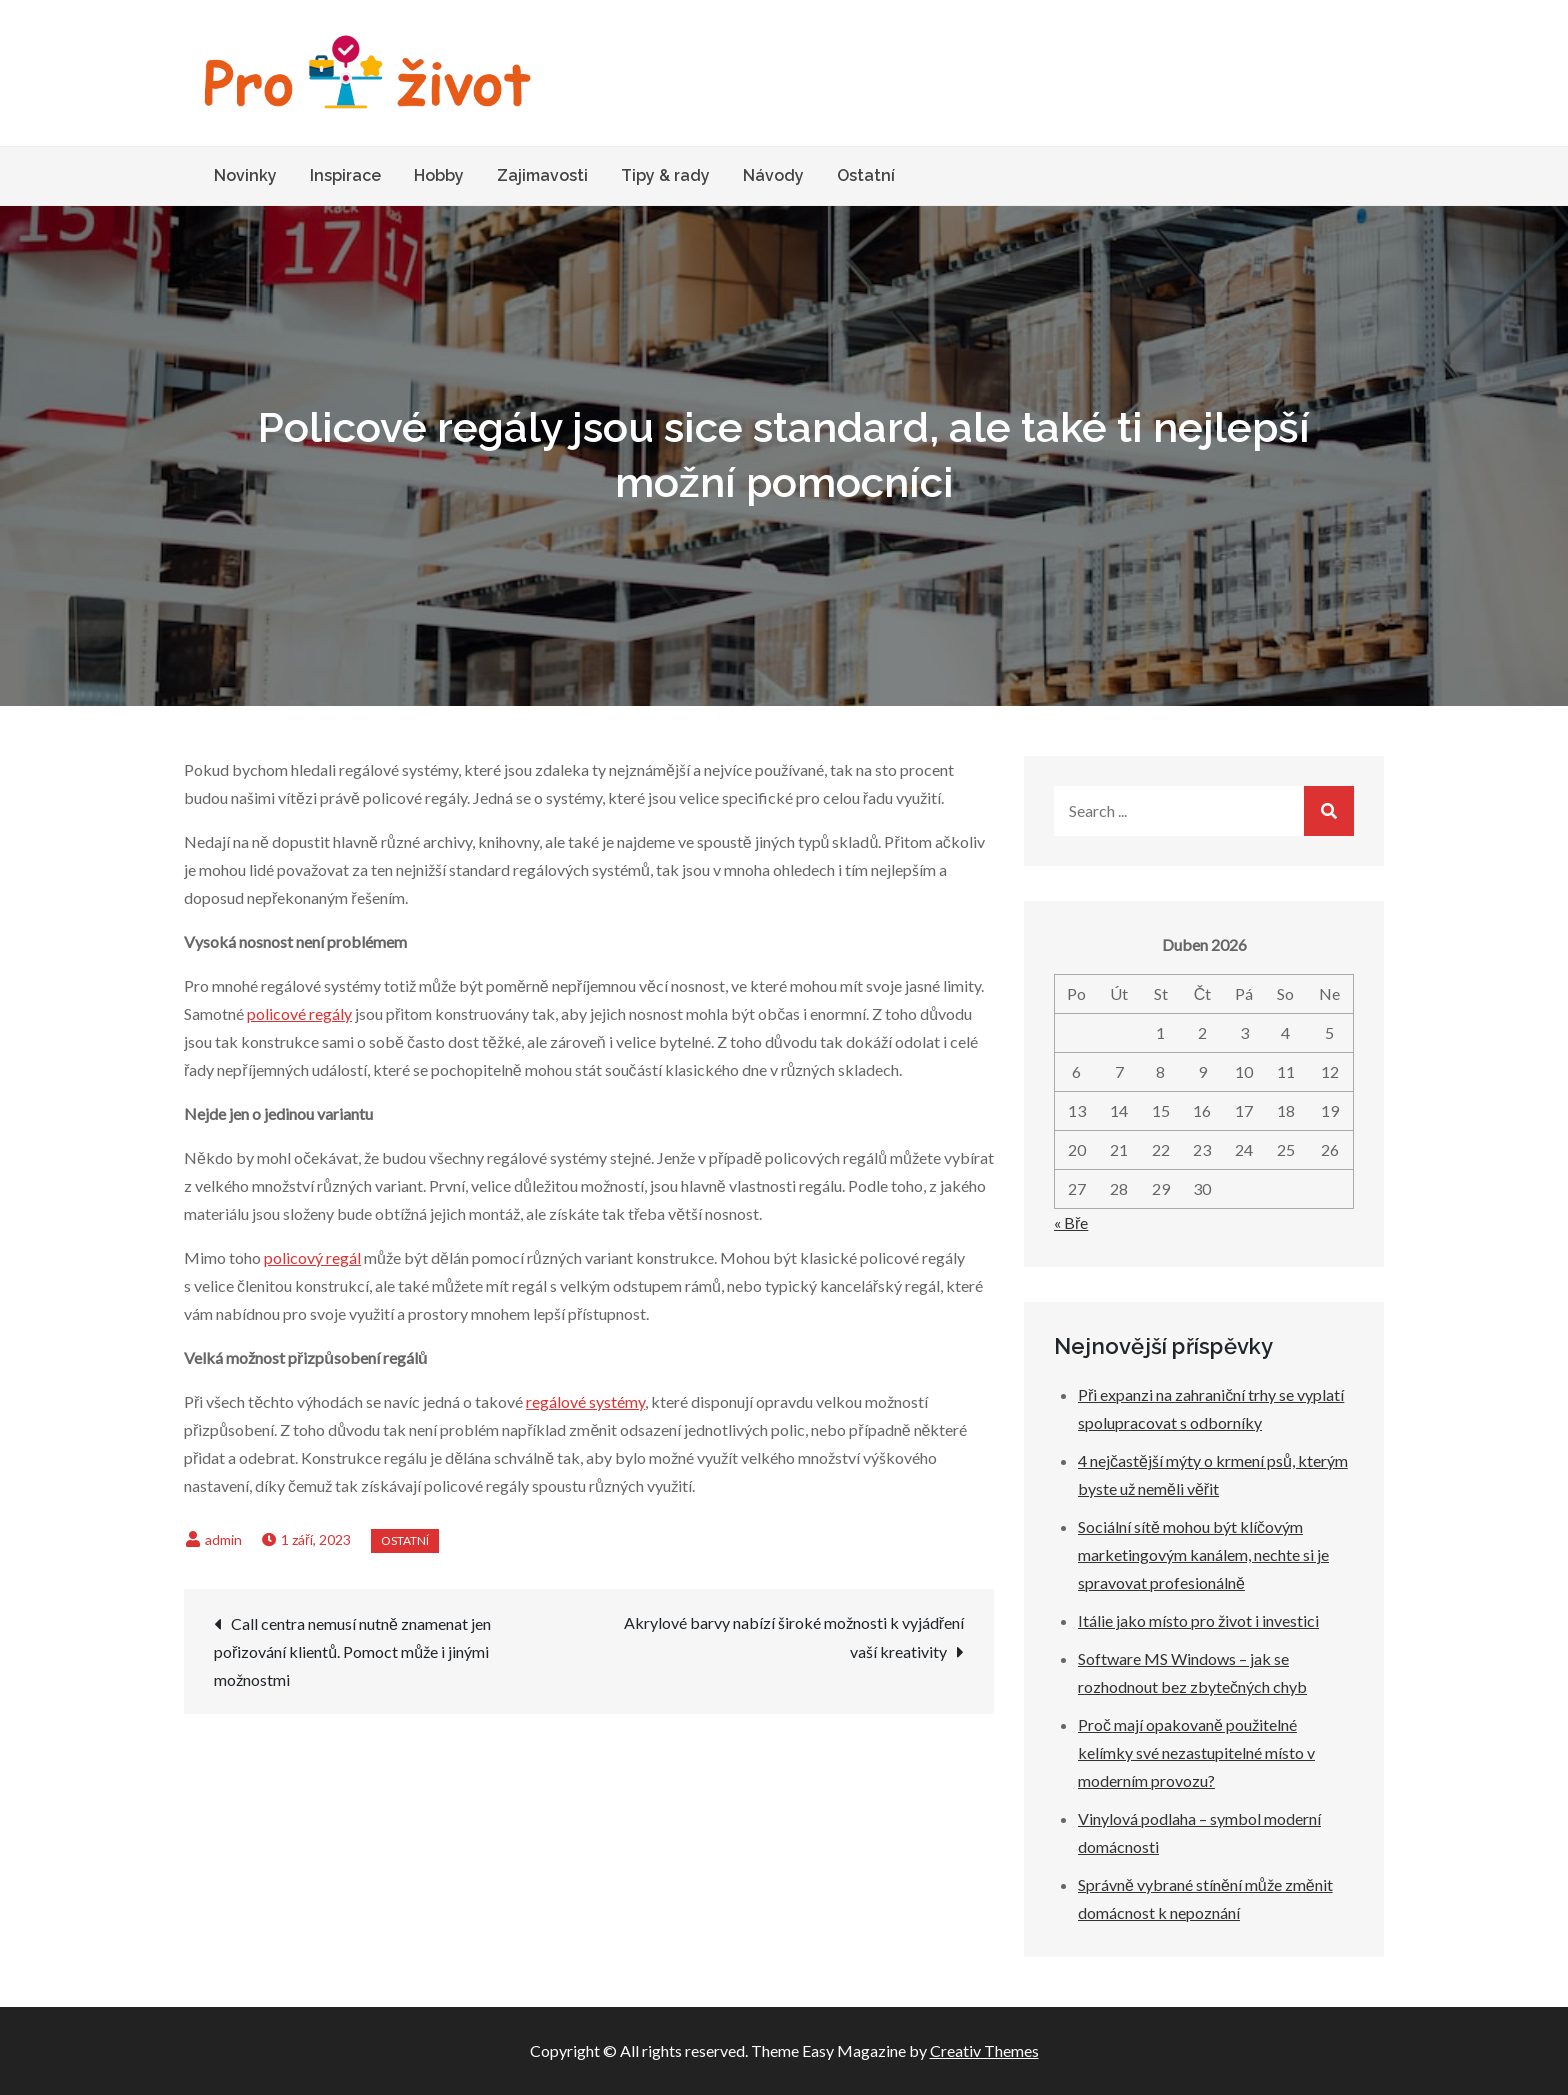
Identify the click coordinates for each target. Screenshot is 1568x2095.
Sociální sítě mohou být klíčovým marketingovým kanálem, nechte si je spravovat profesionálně (1203, 1554)
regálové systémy (585, 1401)
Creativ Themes (984, 2050)
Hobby (439, 175)
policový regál (312, 1257)
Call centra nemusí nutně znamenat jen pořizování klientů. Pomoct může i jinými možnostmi (352, 1651)
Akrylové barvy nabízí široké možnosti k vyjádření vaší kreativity (794, 1637)
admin (223, 1539)
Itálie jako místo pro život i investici (1198, 1620)
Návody (773, 175)
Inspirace (345, 175)
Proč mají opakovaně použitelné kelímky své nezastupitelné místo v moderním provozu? (1196, 1752)
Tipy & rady (665, 175)
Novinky (245, 175)
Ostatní (866, 175)
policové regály (299, 1013)
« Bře (1071, 1222)
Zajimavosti (542, 175)
